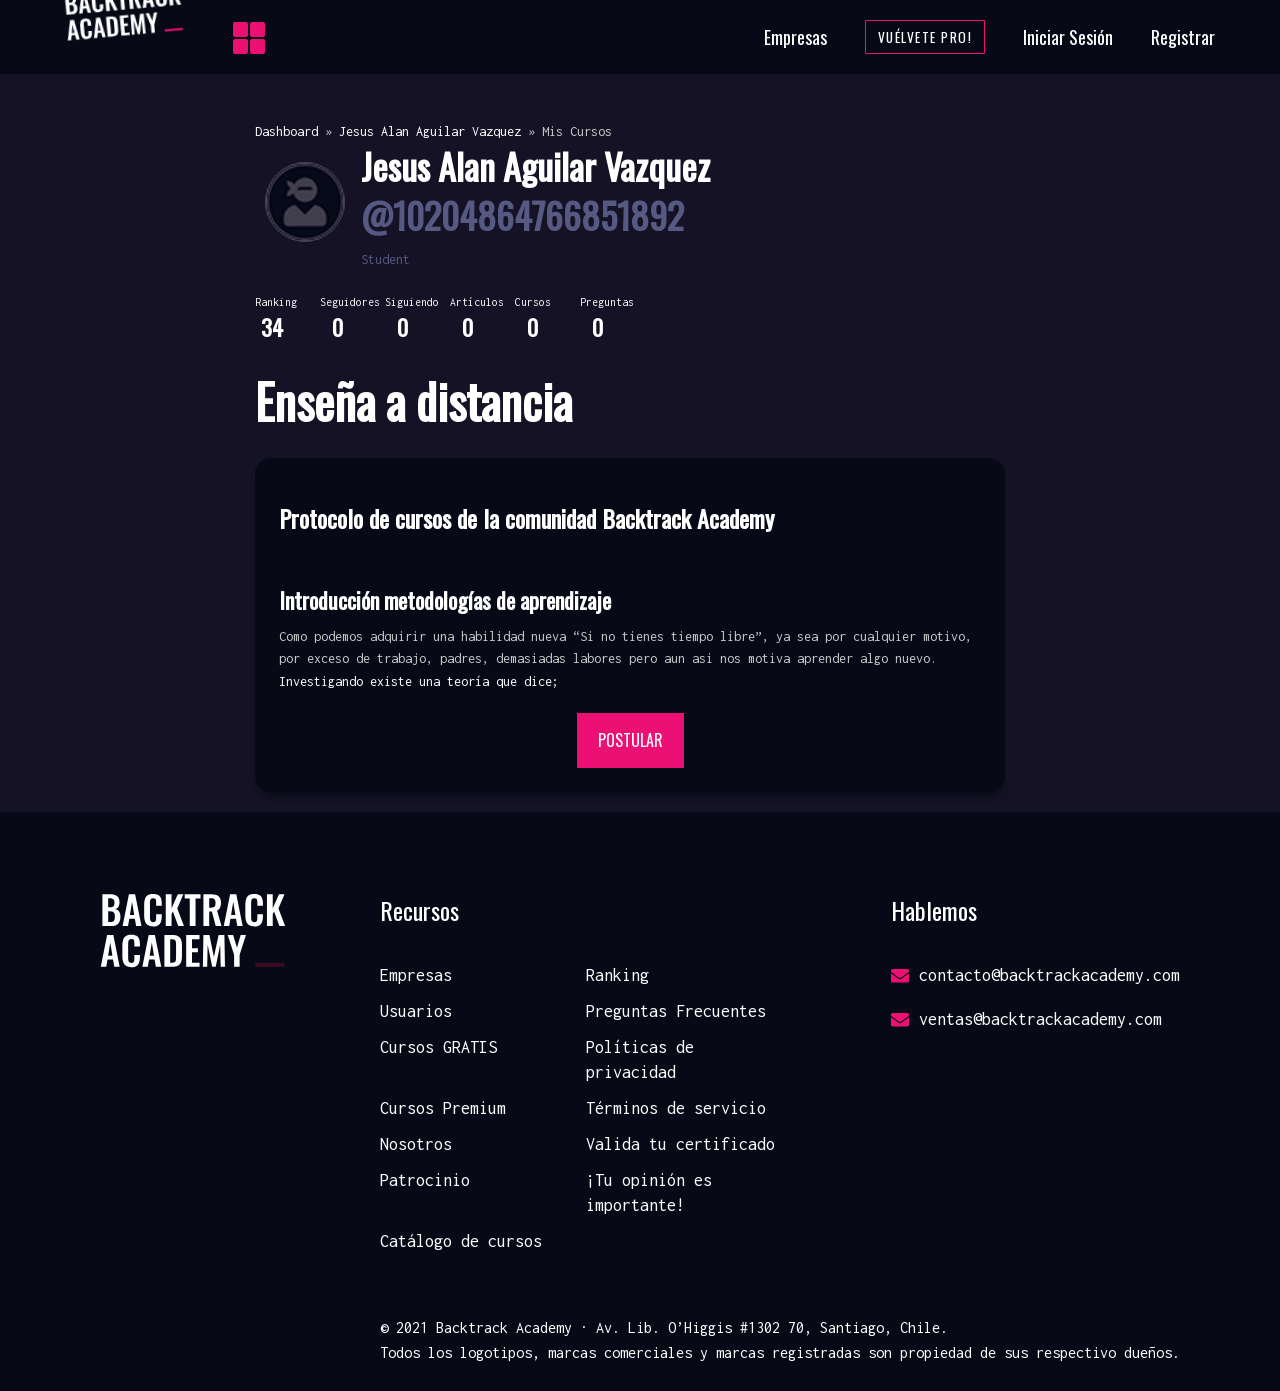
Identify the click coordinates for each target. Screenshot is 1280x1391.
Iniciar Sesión (1068, 37)
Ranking (617, 975)
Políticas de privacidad (640, 1060)
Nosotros (416, 1144)
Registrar (1183, 37)
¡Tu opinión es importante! (649, 1193)
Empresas (795, 37)
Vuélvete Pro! (925, 37)
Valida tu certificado (680, 1144)
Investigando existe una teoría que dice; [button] (419, 681)
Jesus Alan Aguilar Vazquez (430, 131)
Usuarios (416, 1011)
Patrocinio (425, 1180)
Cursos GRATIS (438, 1047)
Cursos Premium (443, 1108)
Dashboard (286, 131)
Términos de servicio (676, 1108)
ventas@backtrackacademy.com (1026, 1019)
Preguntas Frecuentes (676, 1011)
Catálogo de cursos (461, 1241)
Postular (630, 740)
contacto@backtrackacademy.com (1035, 975)
